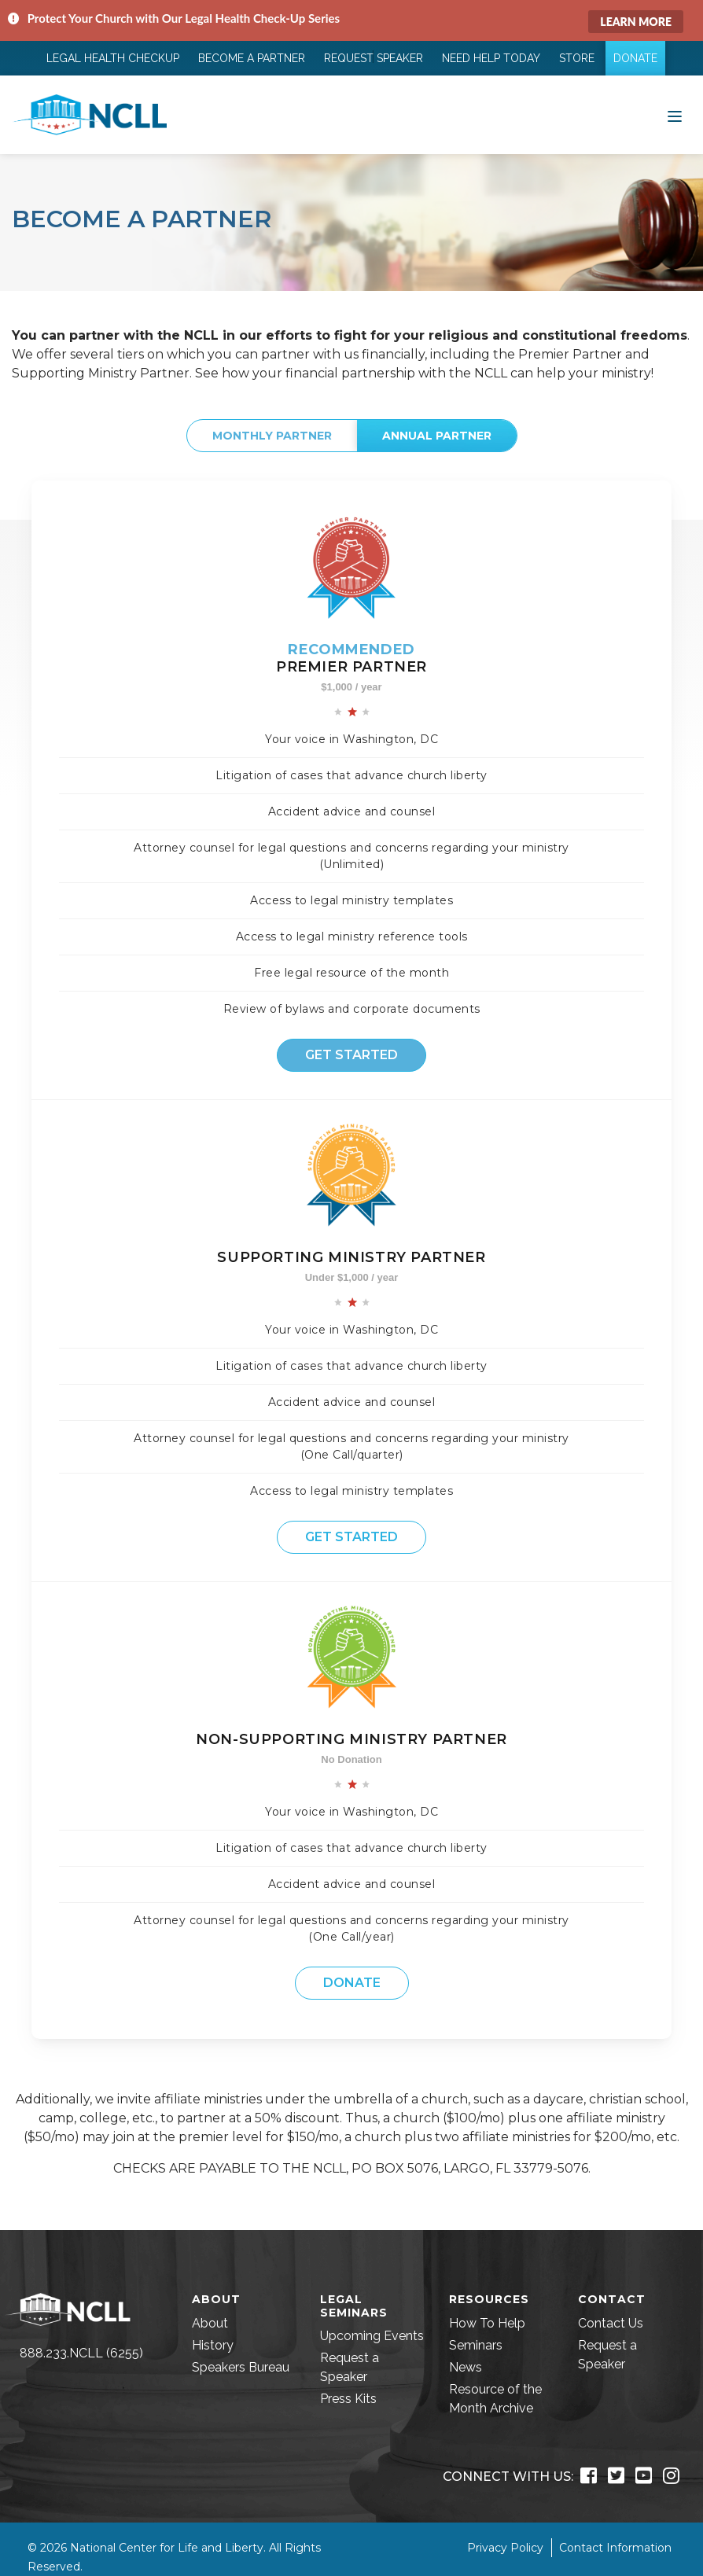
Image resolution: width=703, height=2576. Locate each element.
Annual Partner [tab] (436, 436)
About (210, 2323)
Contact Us (610, 2323)
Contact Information (615, 2548)
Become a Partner (251, 58)
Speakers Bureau (240, 2367)
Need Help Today (491, 58)
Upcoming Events (372, 2335)
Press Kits (348, 2398)
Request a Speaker (349, 2367)
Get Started (351, 1054)
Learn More (636, 21)
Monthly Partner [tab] (272, 436)
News (465, 2367)
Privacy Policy (505, 2548)
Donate (635, 58)
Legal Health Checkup (112, 58)
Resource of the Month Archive (495, 2399)
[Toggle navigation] (674, 115)
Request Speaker (373, 58)
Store (576, 58)
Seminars (475, 2345)
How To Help (487, 2323)
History (213, 2345)
